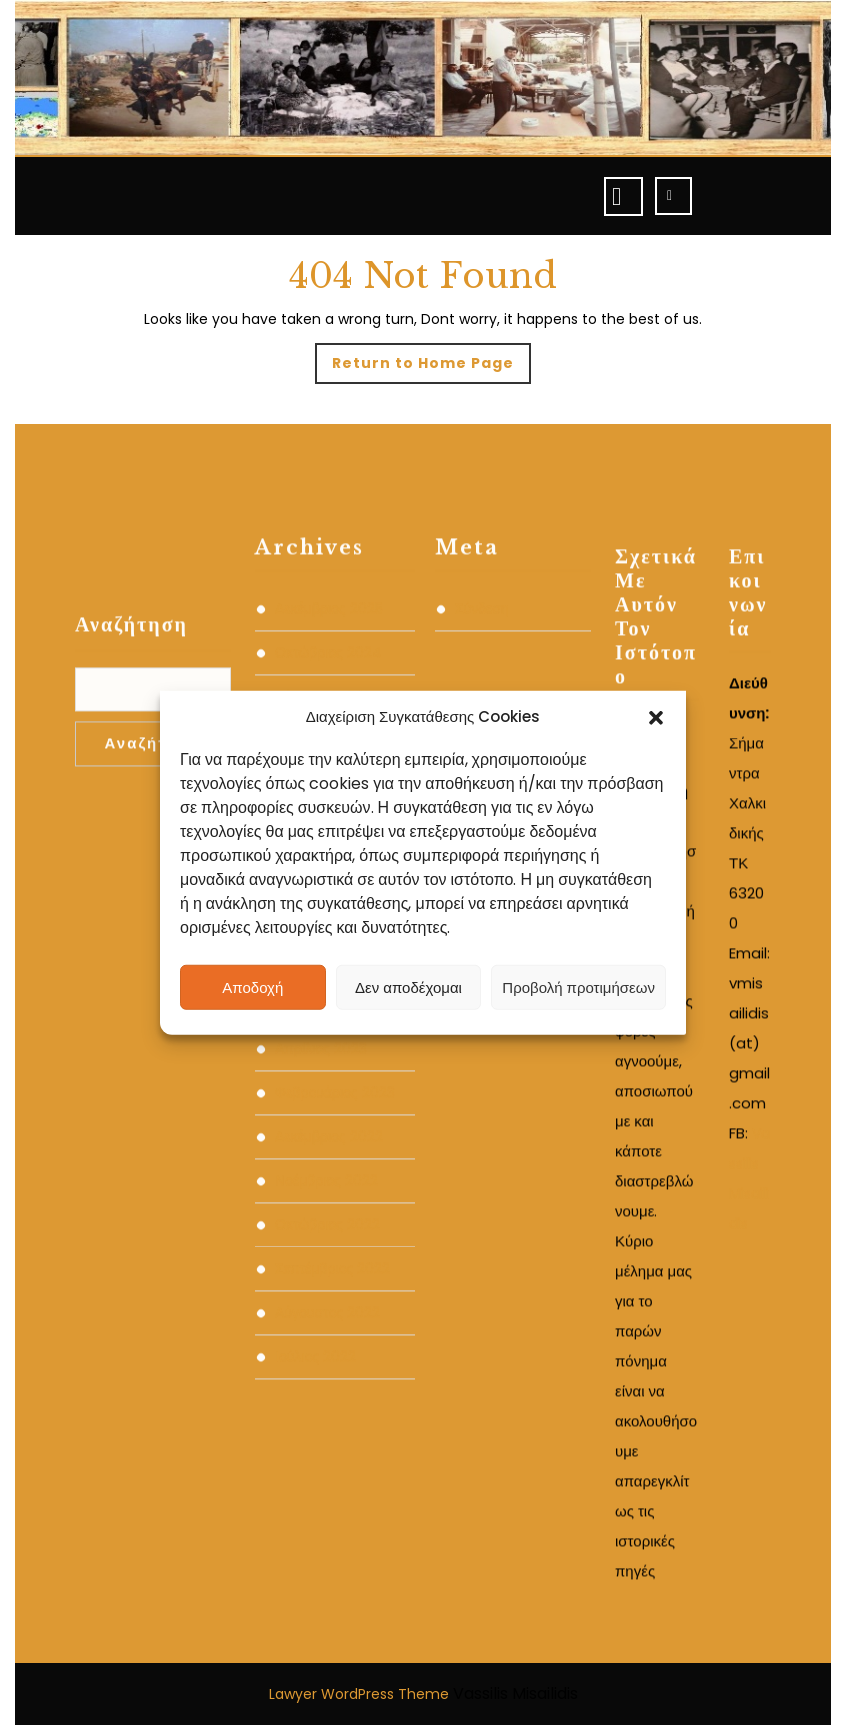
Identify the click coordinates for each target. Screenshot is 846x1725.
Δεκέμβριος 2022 (329, 1328)
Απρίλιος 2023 (321, 1240)
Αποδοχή (252, 986)
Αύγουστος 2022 (327, 1504)
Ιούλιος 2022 (315, 1548)
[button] (656, 717)
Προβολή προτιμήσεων (578, 986)
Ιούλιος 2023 (315, 1196)
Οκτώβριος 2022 (327, 1416)
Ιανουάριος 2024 (328, 1152)
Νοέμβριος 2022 (326, 1372)
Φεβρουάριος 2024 (336, 1108)
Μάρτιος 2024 (320, 1064)
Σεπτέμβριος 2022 (332, 1460)
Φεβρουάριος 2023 (335, 1284)
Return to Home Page (431, 368)
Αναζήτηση (131, 816)
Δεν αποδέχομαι (408, 986)
